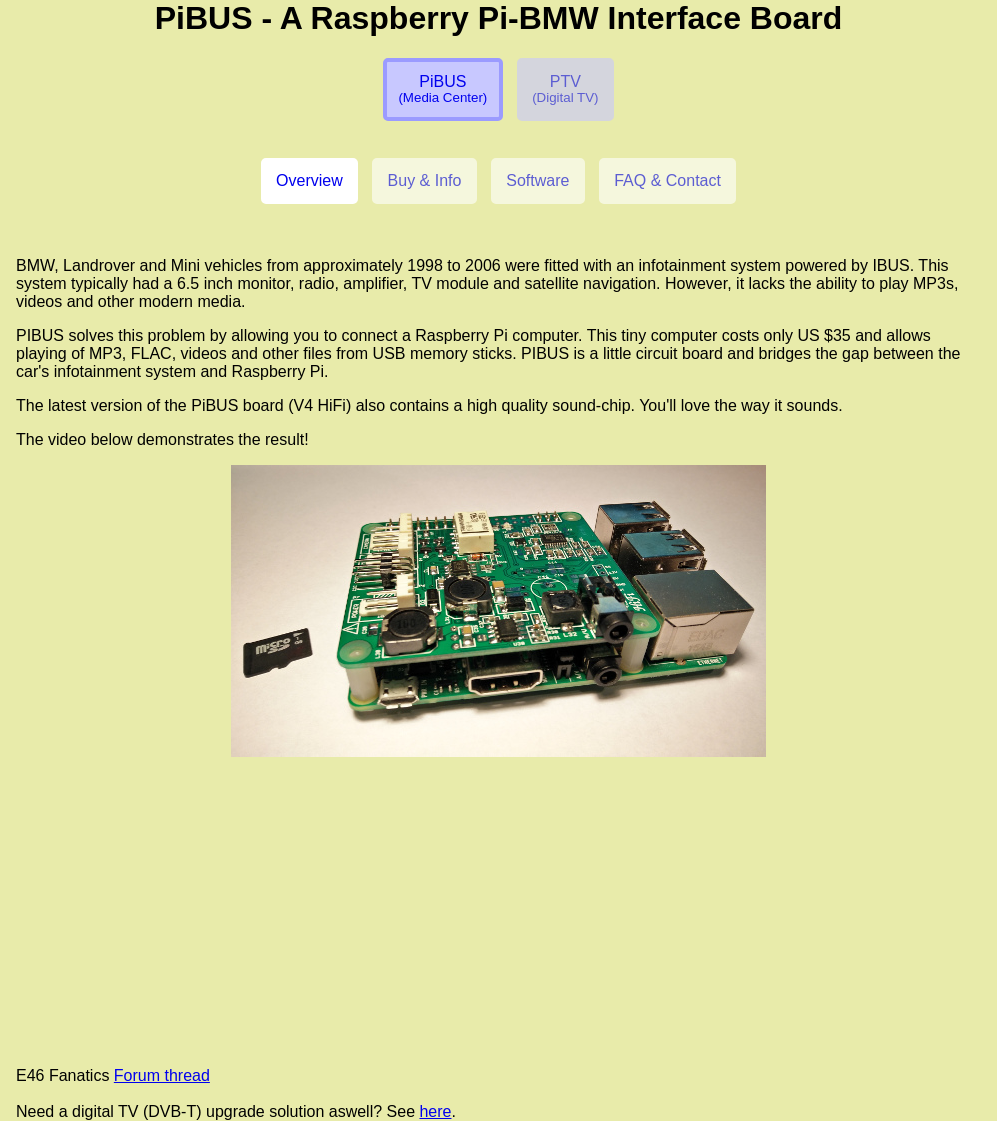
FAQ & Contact (667, 180)
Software (537, 180)
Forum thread (162, 1075)
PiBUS (442, 89)
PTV (565, 89)
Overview (309, 180)
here (435, 1111)
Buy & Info (425, 180)
